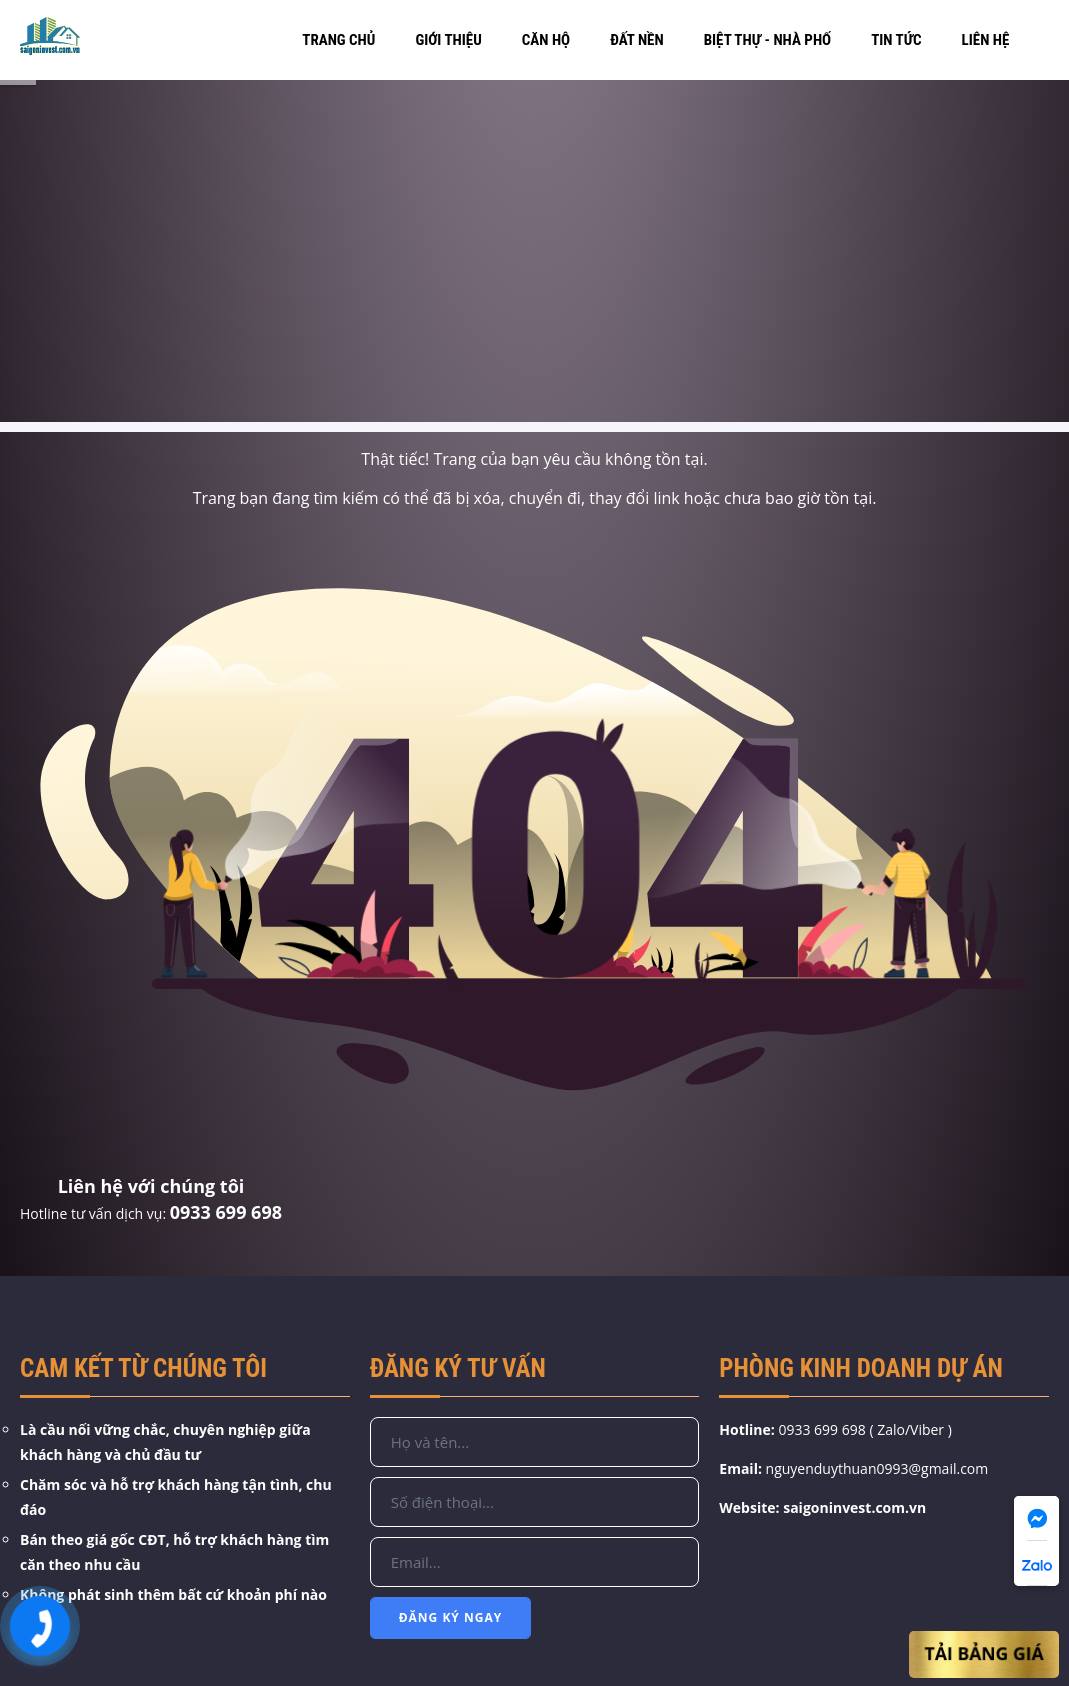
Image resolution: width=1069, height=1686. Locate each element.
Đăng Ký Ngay (451, 1617)
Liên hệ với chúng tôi (151, 1186)
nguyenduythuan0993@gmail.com (877, 1468)
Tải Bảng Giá (984, 1654)
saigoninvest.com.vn (854, 1507)
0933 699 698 (226, 1212)
